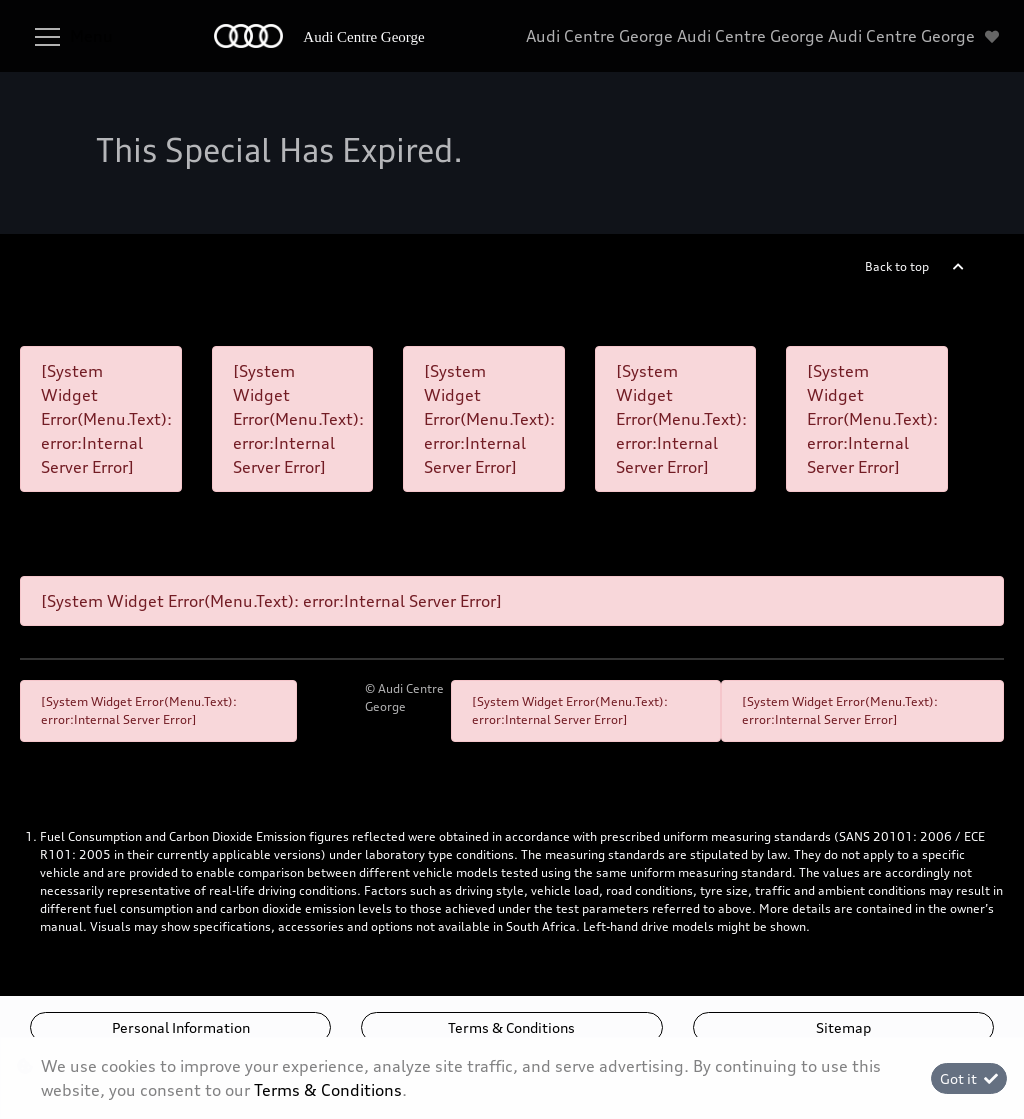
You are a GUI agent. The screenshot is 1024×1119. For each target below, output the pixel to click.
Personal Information (181, 1027)
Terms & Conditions (511, 1027)
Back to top (897, 266)
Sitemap (843, 1027)
